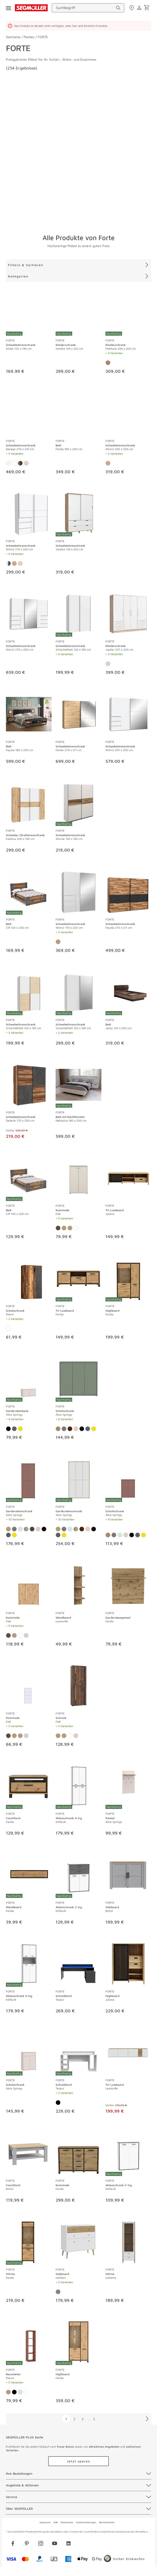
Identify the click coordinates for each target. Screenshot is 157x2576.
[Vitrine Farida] (29, 2266)
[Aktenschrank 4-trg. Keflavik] (78, 1810)
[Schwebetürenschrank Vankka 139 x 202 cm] (78, 538)
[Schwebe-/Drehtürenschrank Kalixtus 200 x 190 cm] (29, 827)
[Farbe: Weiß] (14, 487)
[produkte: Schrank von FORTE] (78, 1731)
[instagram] (40, 2568)
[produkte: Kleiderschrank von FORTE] (78, 358)
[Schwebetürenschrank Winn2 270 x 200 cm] (29, 638)
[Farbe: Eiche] (64, 1252)
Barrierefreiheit (106, 2546)
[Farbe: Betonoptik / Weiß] (8, 587)
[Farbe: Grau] (64, 1452)
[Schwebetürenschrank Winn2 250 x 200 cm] (128, 738)
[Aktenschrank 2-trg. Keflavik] (78, 1899)
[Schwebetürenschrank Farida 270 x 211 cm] (78, 738)
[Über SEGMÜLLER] (78, 2532)
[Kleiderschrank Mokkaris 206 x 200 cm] (128, 337)
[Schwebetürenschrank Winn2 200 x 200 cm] (128, 437)
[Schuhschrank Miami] (29, 1302)
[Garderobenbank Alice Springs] (29, 1403)
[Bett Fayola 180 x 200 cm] (29, 738)
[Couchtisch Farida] (29, 1810)
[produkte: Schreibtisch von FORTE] (78, 2003)
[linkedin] (68, 2568)
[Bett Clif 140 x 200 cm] (29, 1202)
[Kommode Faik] (78, 1202)
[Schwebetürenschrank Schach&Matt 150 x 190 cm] (78, 1016)
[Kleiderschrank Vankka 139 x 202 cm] (78, 337)
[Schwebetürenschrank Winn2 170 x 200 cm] (29, 538)
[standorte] (132, 8)
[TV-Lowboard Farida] (78, 1302)
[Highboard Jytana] (128, 1988)
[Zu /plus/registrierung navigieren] (78, 2485)
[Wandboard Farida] (29, 1899)
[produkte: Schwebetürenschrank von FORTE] (29, 358)
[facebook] (12, 2568)
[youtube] (54, 2568)
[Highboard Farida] (128, 1302)
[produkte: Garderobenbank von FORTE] (29, 1424)
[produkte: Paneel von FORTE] (128, 1825)
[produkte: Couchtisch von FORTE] (29, 1825)
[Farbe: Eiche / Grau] (32, 1553)
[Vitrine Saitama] (128, 2266)
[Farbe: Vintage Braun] (58, 1252)
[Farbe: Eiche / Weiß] (8, 487)
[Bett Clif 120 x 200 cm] (29, 916)
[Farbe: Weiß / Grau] (58, 2316)
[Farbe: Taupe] (8, 1452)
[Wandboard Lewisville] (78, 1609)
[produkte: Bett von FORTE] (78, 459)
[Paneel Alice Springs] (128, 1810)
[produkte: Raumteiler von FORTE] (29, 2387)
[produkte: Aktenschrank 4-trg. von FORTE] (78, 1825)
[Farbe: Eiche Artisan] (107, 487)
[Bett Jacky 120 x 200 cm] (128, 1016)
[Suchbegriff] (84, 8)
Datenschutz (67, 2546)
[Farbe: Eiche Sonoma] (58, 966)
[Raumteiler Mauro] (29, 2366)
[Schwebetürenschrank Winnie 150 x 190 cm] (78, 827)
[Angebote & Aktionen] (78, 2509)
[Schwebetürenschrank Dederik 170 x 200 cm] (29, 1109)
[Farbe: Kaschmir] (26, 1659)
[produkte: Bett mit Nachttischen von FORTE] (78, 1126)
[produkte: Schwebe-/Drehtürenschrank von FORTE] (29, 842)
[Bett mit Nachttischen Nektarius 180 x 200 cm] (78, 1109)
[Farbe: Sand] (26, 487)
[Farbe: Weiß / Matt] (107, 688)
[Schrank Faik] (78, 1710)
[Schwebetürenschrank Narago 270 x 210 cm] (29, 437)
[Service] (78, 2521)
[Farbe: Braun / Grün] (26, 1553)
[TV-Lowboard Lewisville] (128, 2077)
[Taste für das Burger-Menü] (8, 7)
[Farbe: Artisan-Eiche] (107, 387)
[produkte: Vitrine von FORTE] (29, 2287)
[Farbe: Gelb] (20, 1452)
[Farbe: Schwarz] (58, 2126)
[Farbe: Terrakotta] (69, 1452)
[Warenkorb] (147, 7)
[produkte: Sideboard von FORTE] (128, 1914)
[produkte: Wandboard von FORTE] (78, 1631)
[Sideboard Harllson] (78, 2266)
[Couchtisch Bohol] (29, 2177)
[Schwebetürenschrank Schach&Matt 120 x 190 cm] (78, 638)
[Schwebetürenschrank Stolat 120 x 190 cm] (29, 337)
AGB (56, 2546)
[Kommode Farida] (78, 2177)
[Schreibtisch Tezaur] (78, 1988)
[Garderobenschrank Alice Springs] (29, 1503)
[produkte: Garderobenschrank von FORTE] (29, 1527)
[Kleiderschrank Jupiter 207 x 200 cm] (128, 638)
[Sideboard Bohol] (128, 1899)
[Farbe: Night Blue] (14, 1452)
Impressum (45, 2546)
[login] (140, 8)
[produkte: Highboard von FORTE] (128, 1324)
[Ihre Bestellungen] (78, 2497)
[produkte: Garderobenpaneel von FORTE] (128, 1631)
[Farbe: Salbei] (20, 1553)
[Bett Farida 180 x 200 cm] (78, 437)
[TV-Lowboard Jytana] (128, 1202)
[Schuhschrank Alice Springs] (78, 1403)
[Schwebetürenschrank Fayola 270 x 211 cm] (128, 916)
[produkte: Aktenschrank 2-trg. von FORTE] (78, 1914)
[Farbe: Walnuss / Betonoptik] (20, 487)
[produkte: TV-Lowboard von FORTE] (128, 1223)
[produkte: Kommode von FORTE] (78, 1223)
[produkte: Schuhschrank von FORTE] (29, 1324)
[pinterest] (26, 2568)
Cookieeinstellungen (86, 2546)
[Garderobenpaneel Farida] (128, 1609)
